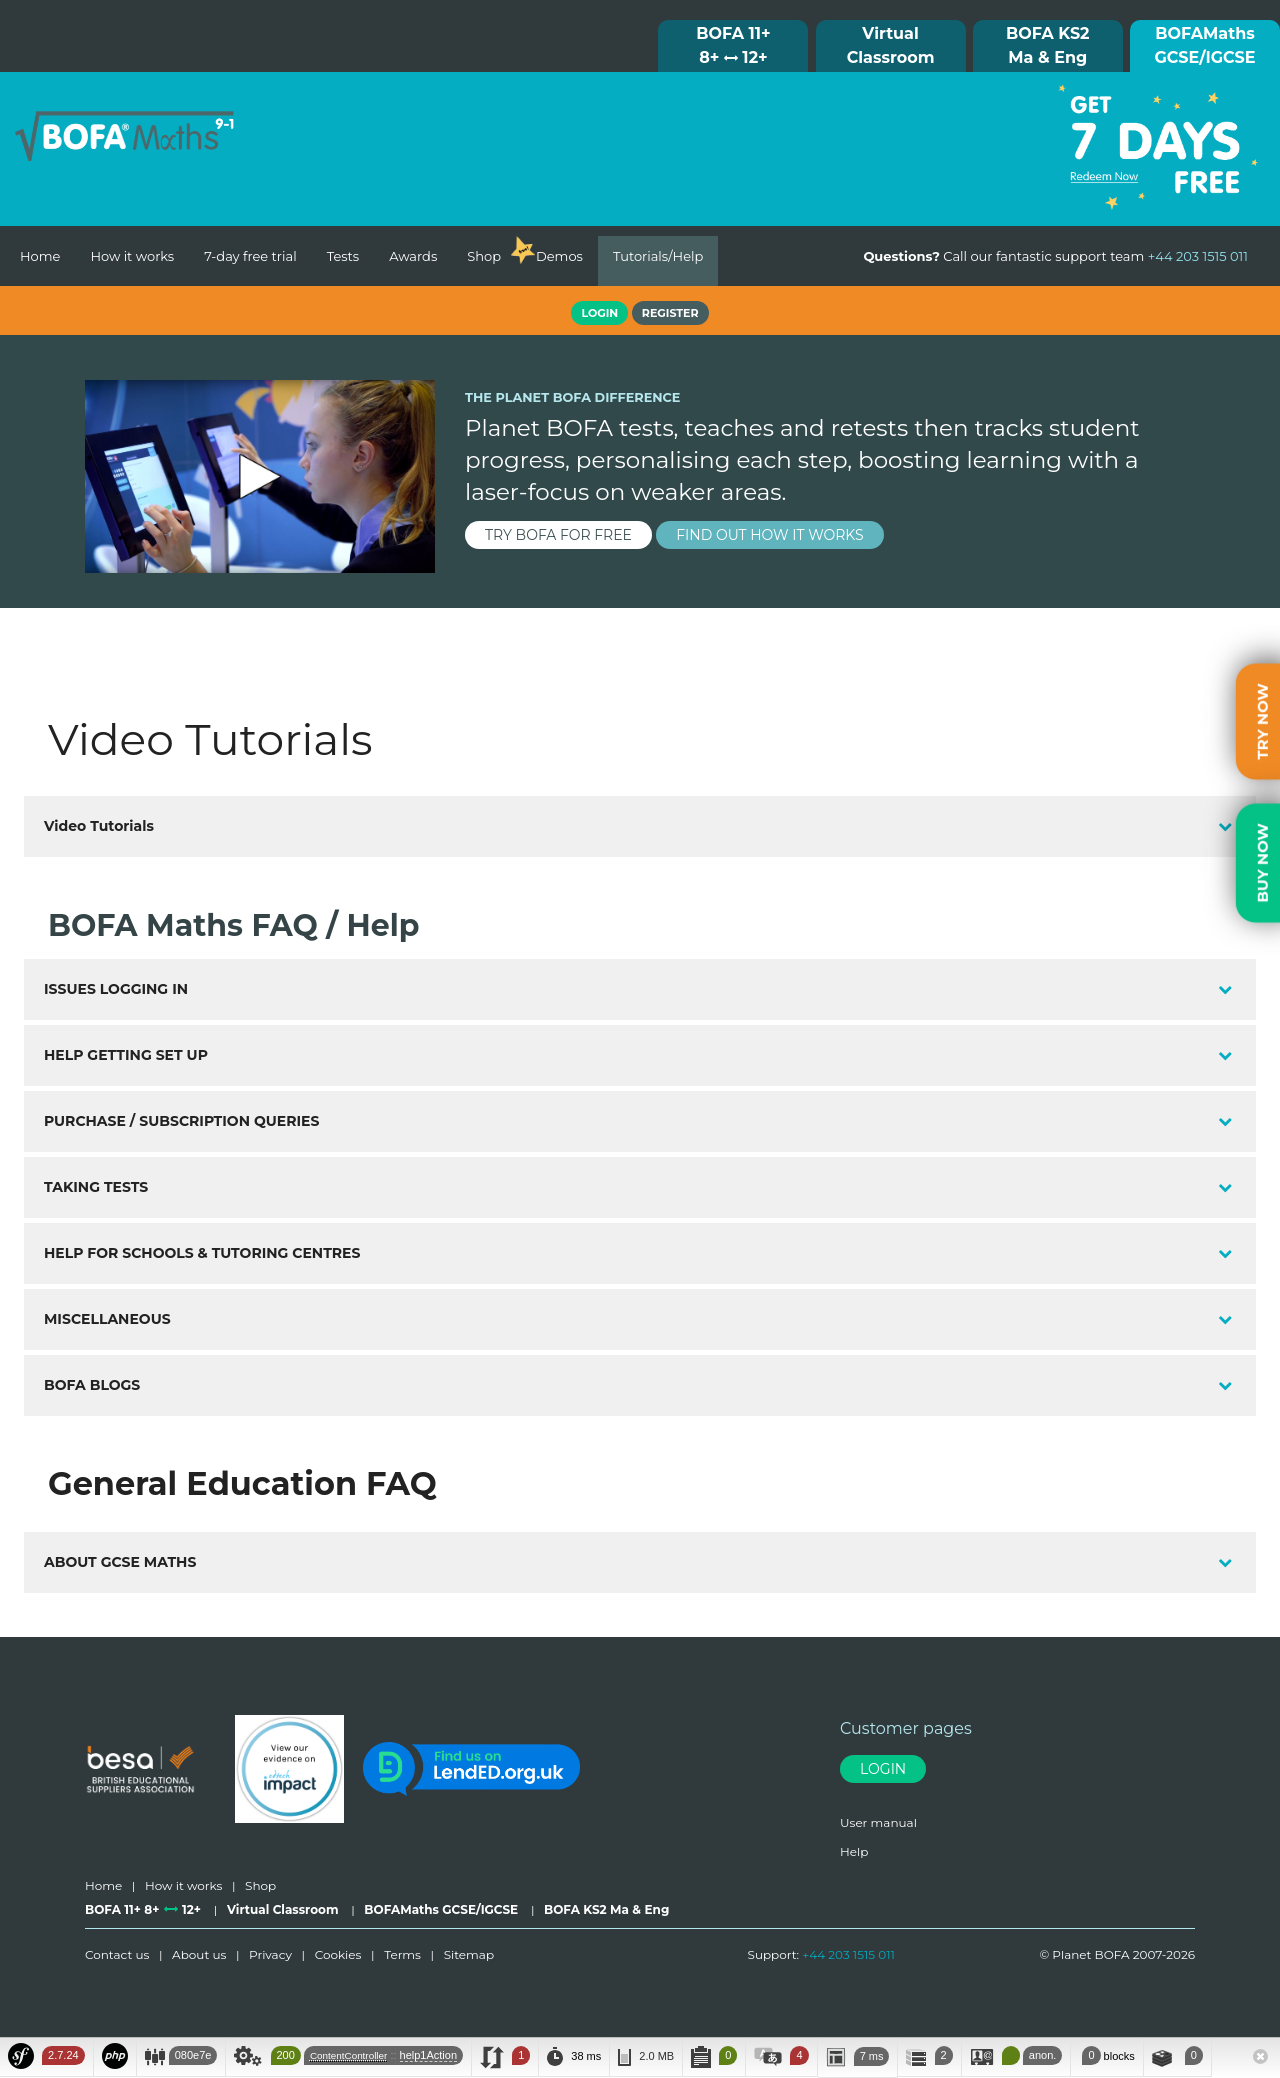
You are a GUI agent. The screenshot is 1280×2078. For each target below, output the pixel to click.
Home (40, 256)
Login (883, 1769)
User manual (878, 1822)
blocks (1106, 2055)
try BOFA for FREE (558, 535)
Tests (343, 256)
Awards (413, 256)
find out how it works (770, 535)
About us (199, 1954)
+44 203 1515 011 (848, 1954)
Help (854, 1851)
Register (670, 313)
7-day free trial (250, 256)
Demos (559, 256)
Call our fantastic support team (1055, 256)
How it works (132, 256)
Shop (484, 256)
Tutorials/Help (658, 256)
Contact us (117, 1954)
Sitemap (469, 1954)
